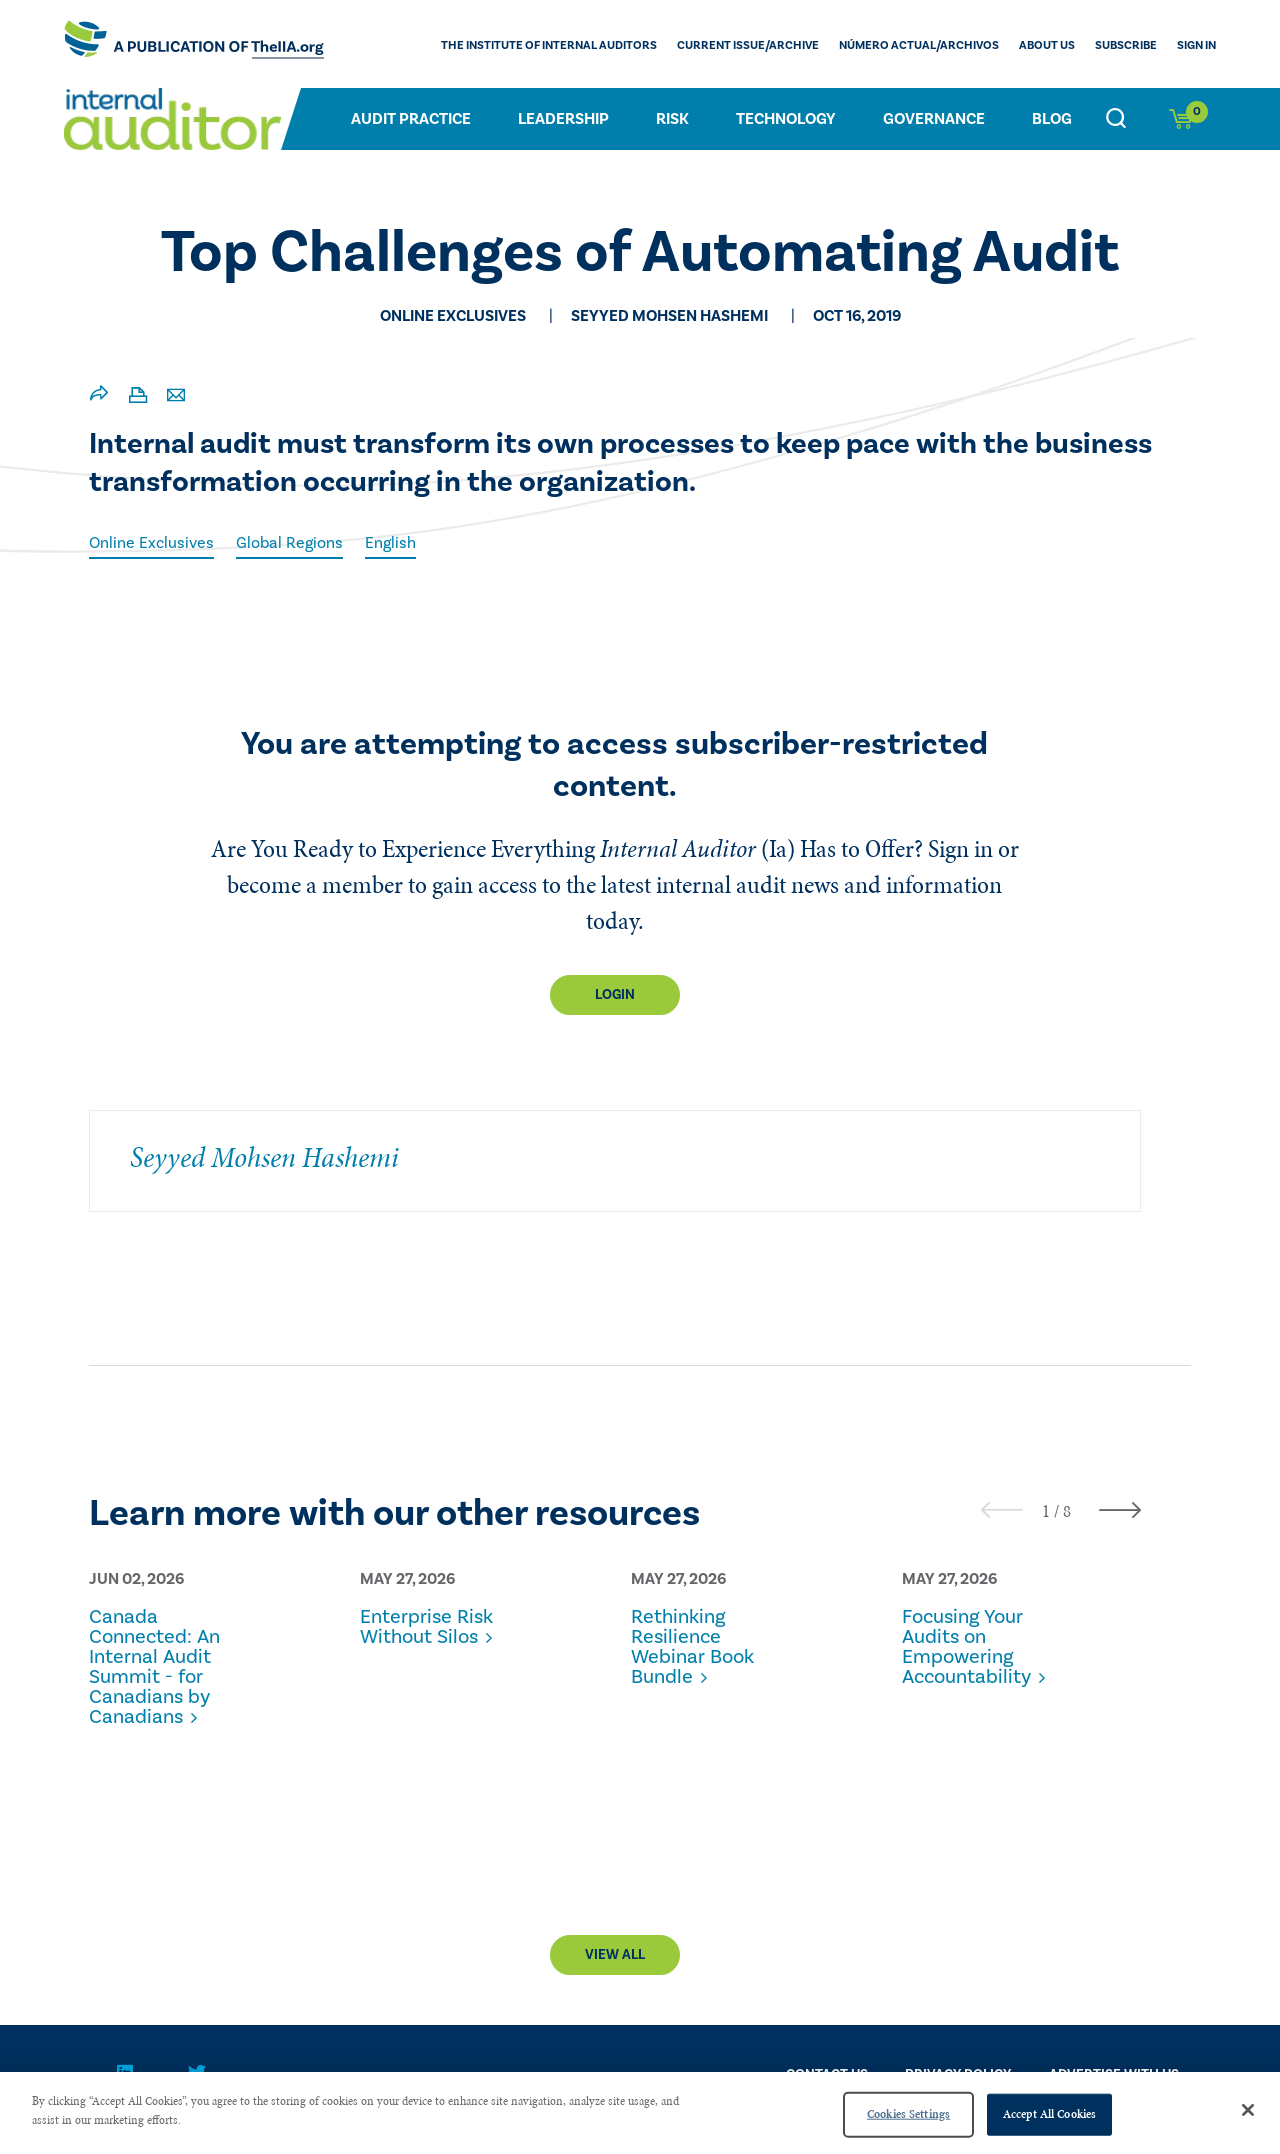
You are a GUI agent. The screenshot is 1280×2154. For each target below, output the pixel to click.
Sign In (1196, 45)
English (390, 543)
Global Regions (289, 543)
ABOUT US (1047, 45)
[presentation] (1002, 1509)
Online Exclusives (151, 543)
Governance (934, 119)
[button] (1046, 1511)
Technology (786, 119)
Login (615, 995)
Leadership (563, 119)
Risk (672, 119)
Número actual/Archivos (919, 45)
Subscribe (1126, 45)
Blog (1052, 119)
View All (615, 1955)
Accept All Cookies (1049, 2114)
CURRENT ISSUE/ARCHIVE (748, 45)
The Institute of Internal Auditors (549, 45)
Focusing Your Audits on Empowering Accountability (966, 1647)
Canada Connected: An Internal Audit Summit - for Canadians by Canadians (154, 1667)
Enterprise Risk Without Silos (426, 1627)
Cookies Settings (908, 2114)
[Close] (1248, 2110)
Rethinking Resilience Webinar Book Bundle (692, 1647)
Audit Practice (411, 119)
